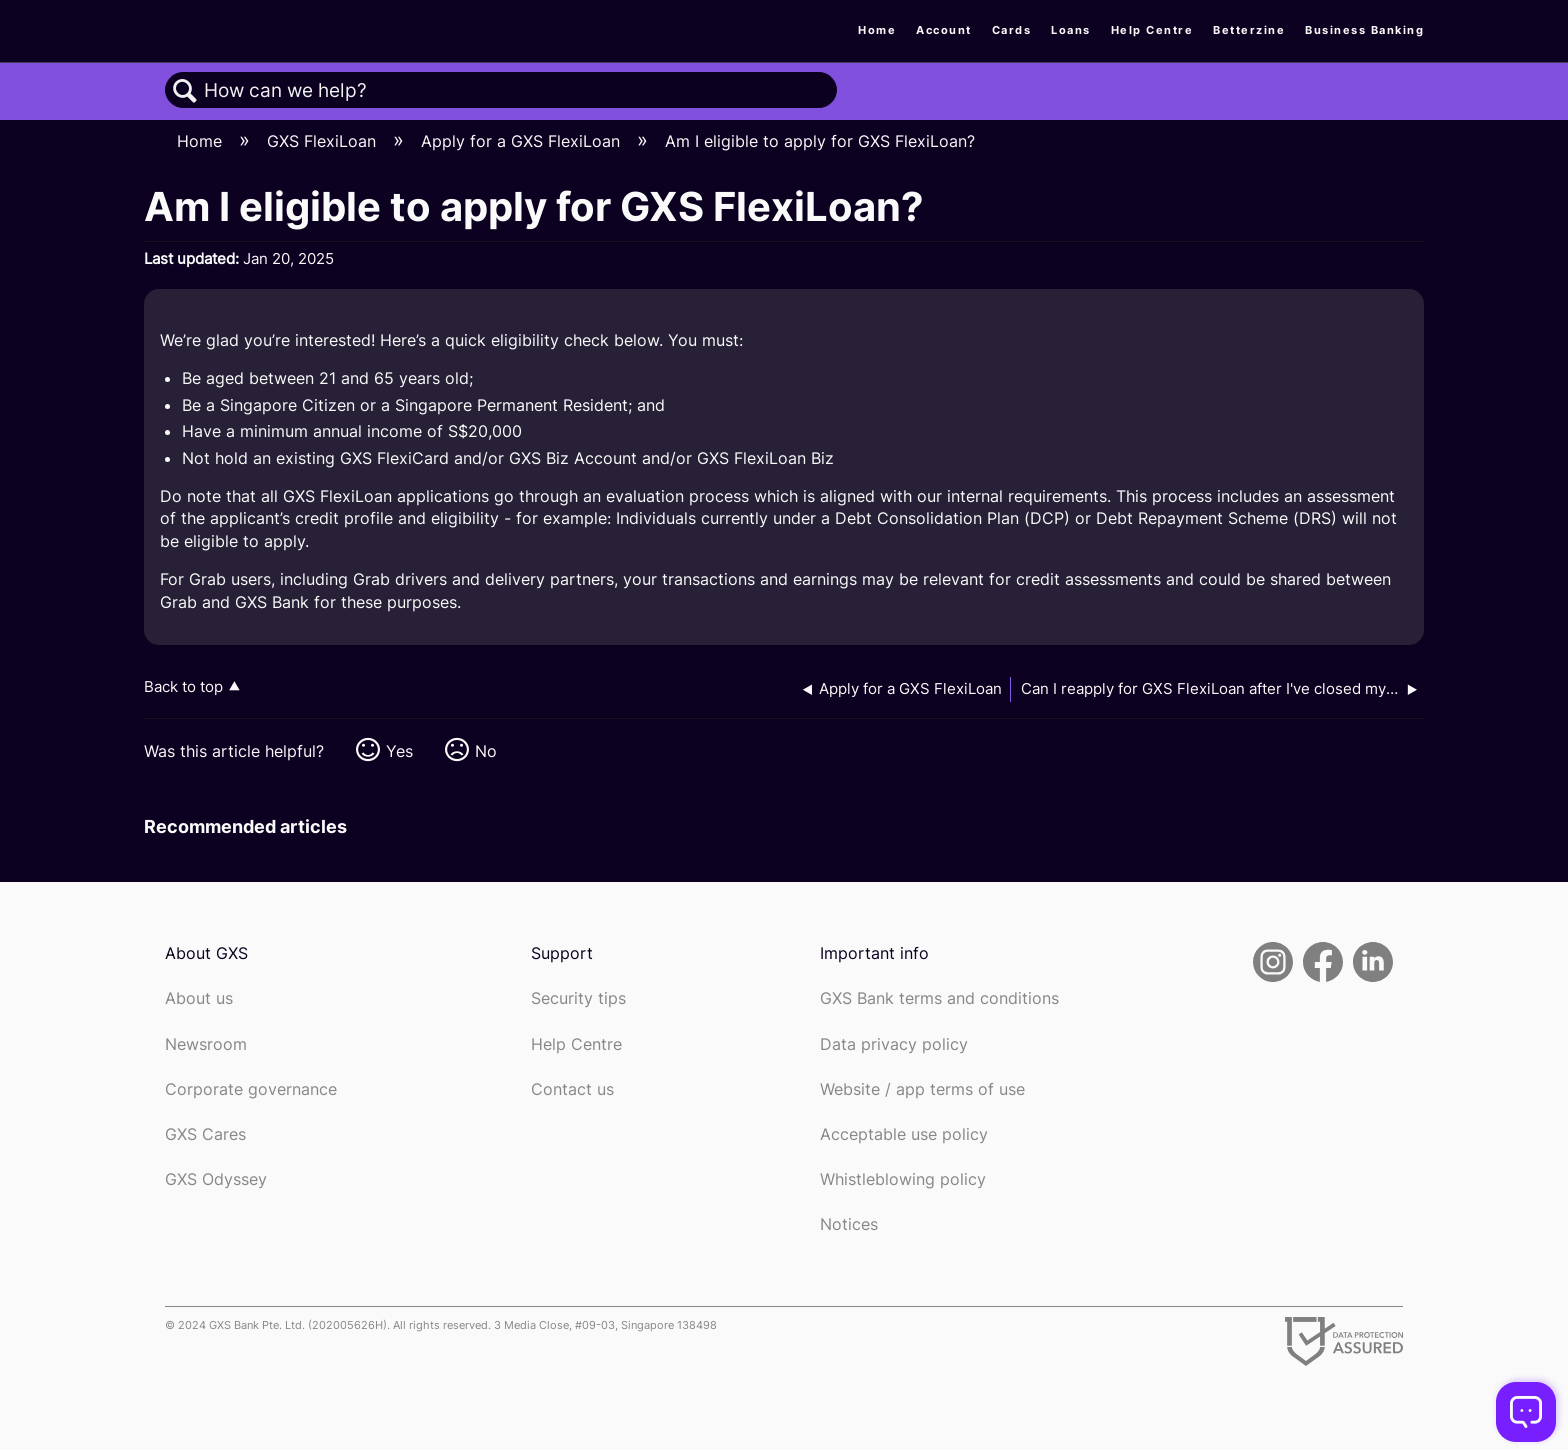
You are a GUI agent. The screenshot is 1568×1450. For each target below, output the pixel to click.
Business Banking (1364, 30)
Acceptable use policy (904, 1134)
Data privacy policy (894, 1044)
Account (944, 30)
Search (185, 91)
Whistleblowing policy (903, 1179)
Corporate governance (251, 1089)
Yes (399, 751)
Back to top (183, 686)
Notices (849, 1224)
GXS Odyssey (216, 1179)
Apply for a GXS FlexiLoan (523, 141)
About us (199, 998)
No (486, 751)
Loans (1071, 30)
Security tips (578, 998)
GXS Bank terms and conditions (939, 998)
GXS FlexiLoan (324, 141)
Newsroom (206, 1044)
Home (877, 30)
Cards (1012, 30)
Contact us (572, 1089)
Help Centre (1152, 30)
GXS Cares (205, 1134)
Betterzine (1249, 30)
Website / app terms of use (922, 1089)
